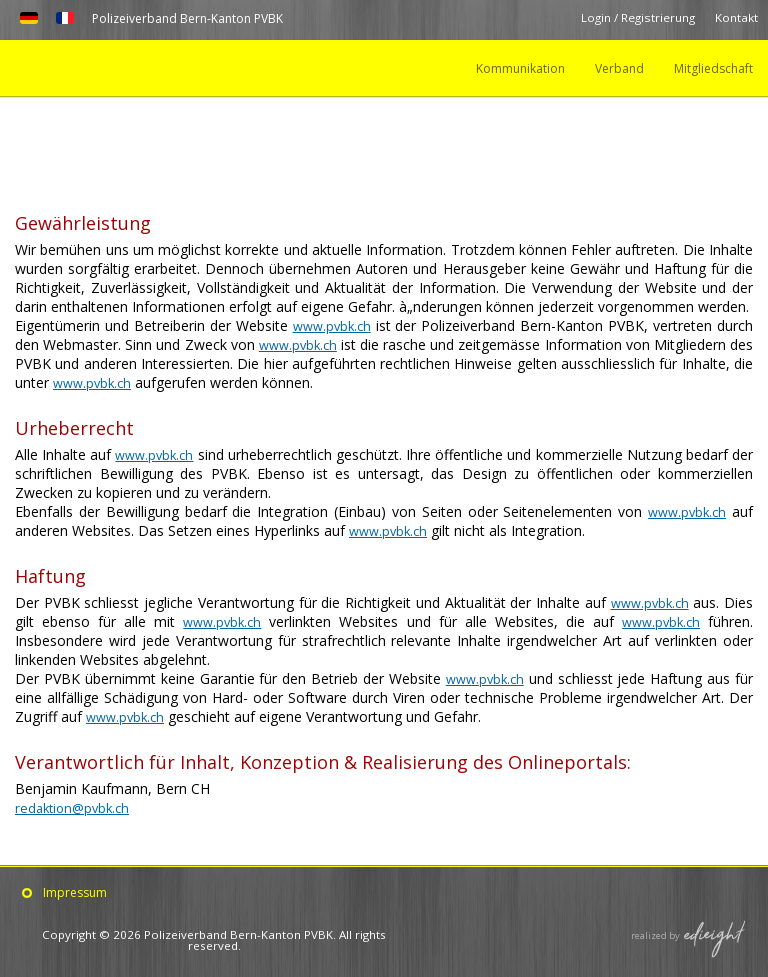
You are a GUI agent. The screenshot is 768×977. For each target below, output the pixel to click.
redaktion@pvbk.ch (76, 807)
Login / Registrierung (637, 18)
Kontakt (736, 18)
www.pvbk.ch (332, 325)
